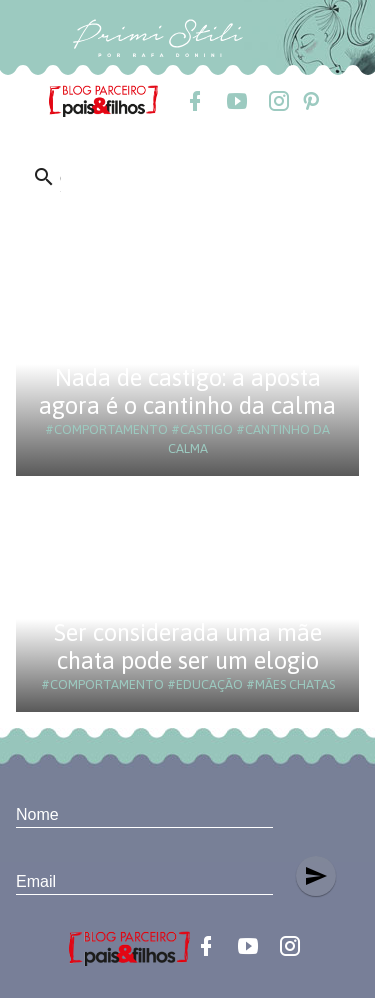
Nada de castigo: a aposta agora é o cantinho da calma (187, 391)
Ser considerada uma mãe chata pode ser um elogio (188, 646)
